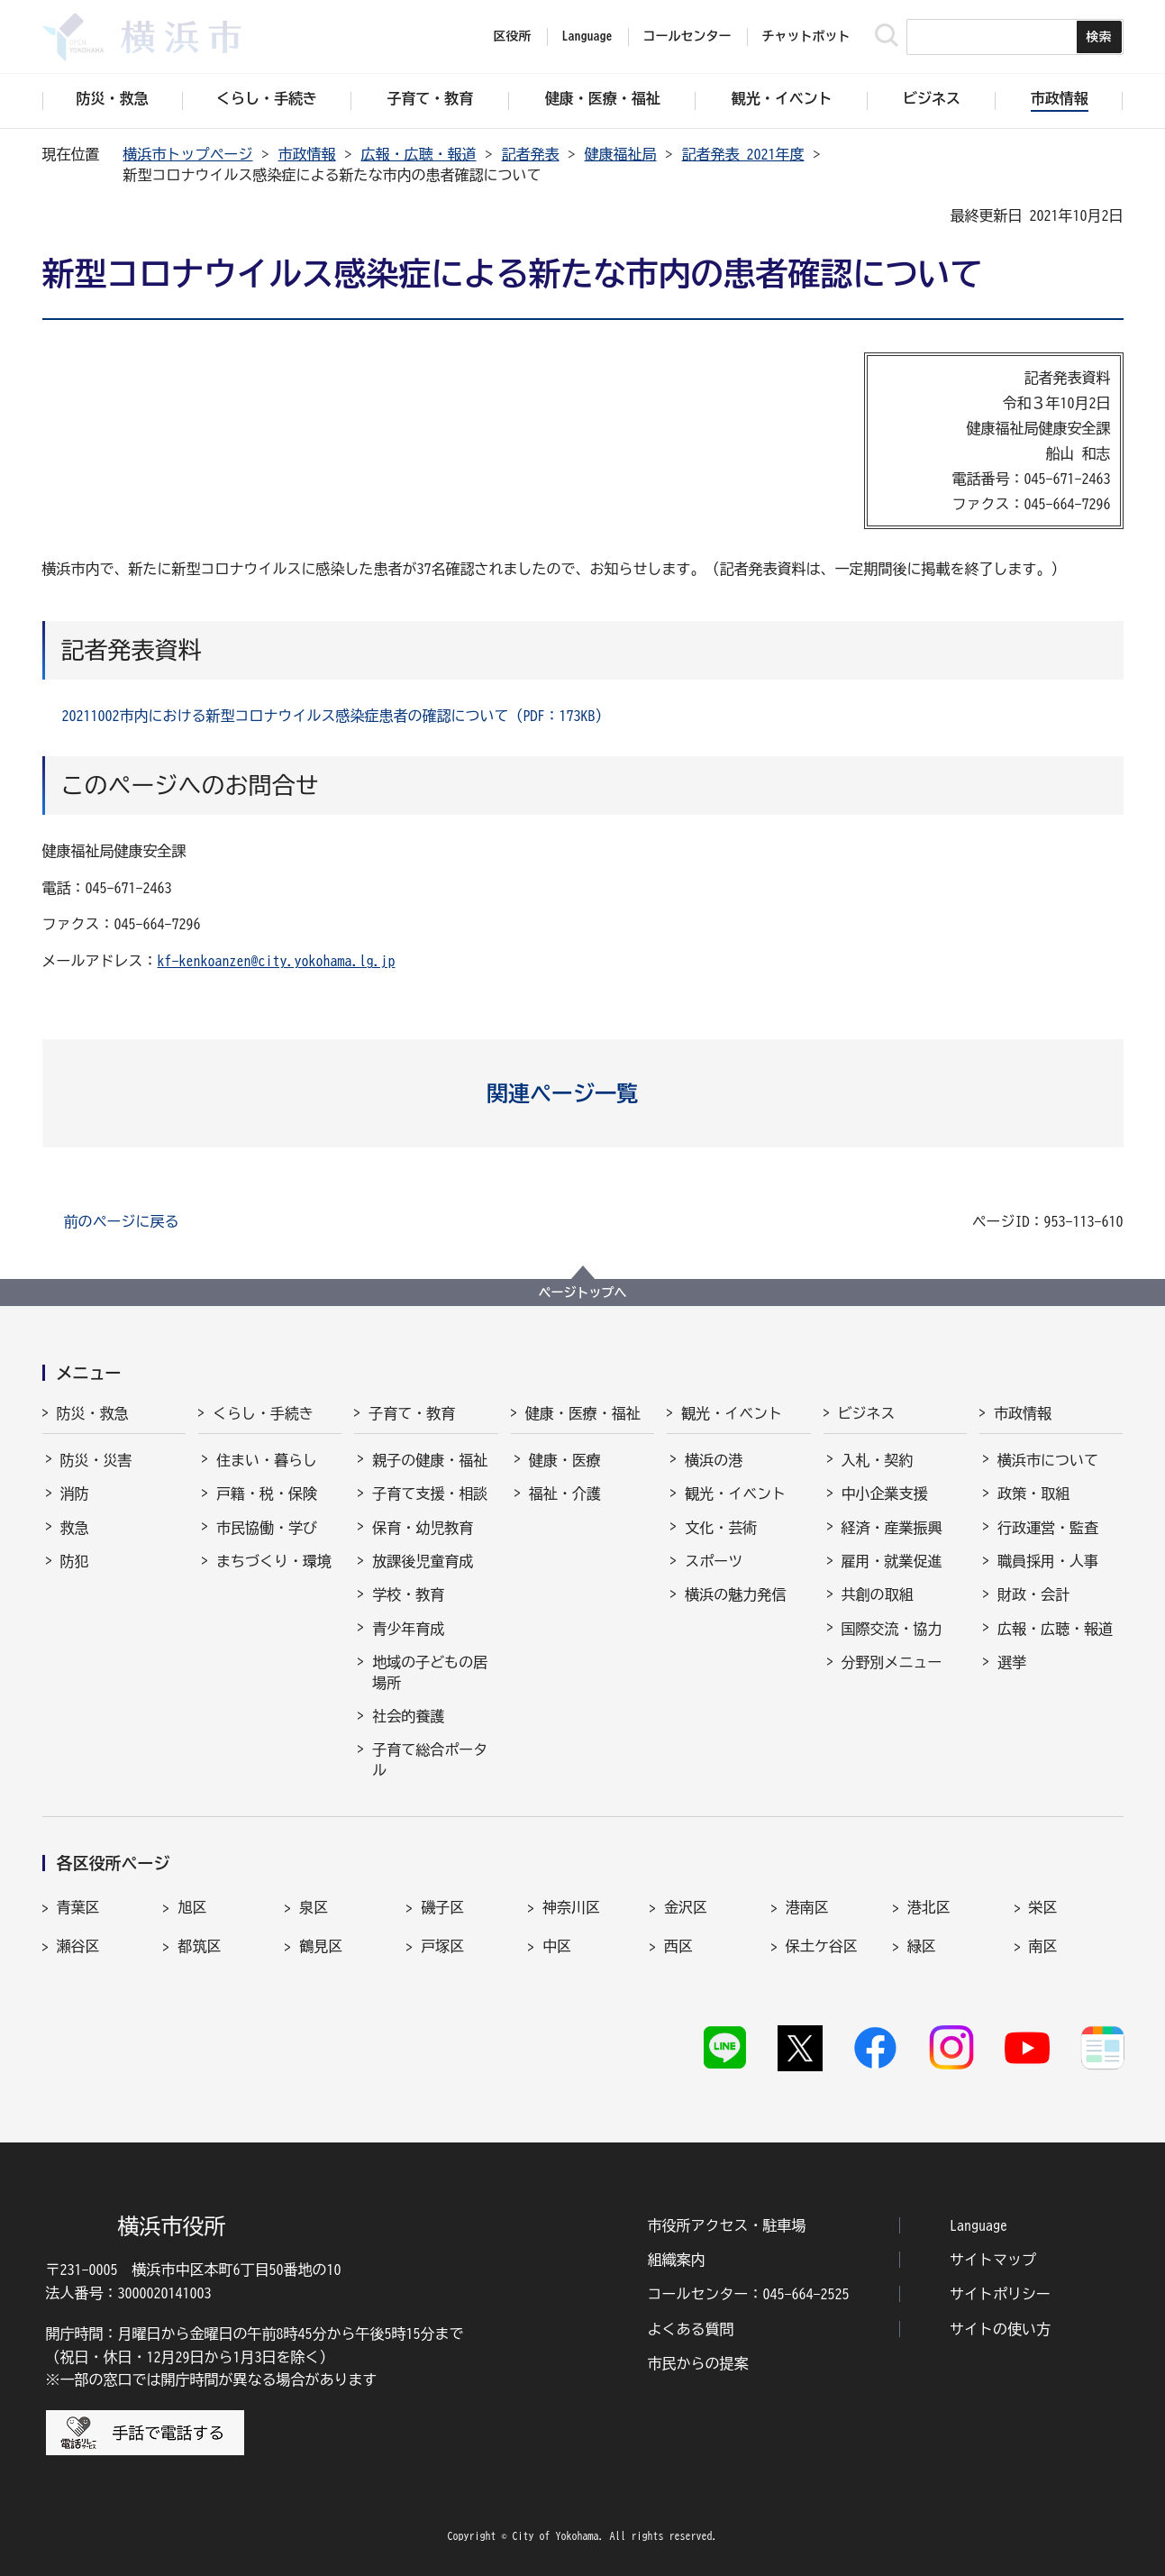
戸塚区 (442, 1946)
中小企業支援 (885, 1493)
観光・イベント (731, 1413)
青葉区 (78, 1907)
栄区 (1043, 1907)
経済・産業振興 (892, 1528)
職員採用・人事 (1047, 1561)
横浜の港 (713, 1460)
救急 (74, 1528)
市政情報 (307, 154)
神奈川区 (571, 1907)
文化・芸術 (721, 1528)
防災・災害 (96, 1460)
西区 (678, 1946)
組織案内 (676, 2259)
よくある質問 (691, 2329)
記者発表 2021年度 (743, 154)
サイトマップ (993, 2259)
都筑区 (199, 1946)
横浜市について (1047, 1460)
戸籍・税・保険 (266, 1493)
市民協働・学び (266, 1528)
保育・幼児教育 (422, 1528)
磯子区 (442, 1907)
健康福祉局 (621, 154)
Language (978, 2225)
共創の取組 (878, 1594)
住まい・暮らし (266, 1460)
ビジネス (867, 1413)
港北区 (929, 1907)
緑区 (921, 1946)
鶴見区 (320, 1946)
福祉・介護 (565, 1493)
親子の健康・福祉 (429, 1460)
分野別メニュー (892, 1662)
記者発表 (531, 154)
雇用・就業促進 (892, 1561)
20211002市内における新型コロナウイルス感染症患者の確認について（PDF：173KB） (336, 715)
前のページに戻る (121, 1221)
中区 (556, 1946)
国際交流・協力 (892, 1628)
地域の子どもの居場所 (429, 1672)
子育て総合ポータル (429, 1759)
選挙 (1011, 1662)
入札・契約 (878, 1460)
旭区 (191, 1907)
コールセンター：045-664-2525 (749, 2294)
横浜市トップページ (188, 154)
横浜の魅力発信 (735, 1594)
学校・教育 (408, 1594)
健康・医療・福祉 (583, 1413)
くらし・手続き (263, 1413)
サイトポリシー (1000, 2294)
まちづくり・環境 (274, 1561)
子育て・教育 (412, 1413)
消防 (74, 1493)
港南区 (807, 1907)
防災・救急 (93, 1413)
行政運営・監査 (1047, 1528)
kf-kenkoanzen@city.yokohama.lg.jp (277, 961)
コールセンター (687, 36)
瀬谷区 (78, 1946)
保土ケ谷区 (822, 1946)
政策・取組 (1033, 1493)
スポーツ (713, 1561)
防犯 (74, 1561)
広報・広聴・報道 (419, 154)
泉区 (313, 1907)
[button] (582, 1093)
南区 (1043, 1946)
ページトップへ (583, 1292)
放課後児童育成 (422, 1561)
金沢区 (685, 1907)
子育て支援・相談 (429, 1493)
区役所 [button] (513, 36)
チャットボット (806, 36)
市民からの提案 (698, 2363)
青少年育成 (408, 1628)
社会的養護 (408, 1716)
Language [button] (587, 36)
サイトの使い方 (1000, 2329)
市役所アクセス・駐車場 (727, 2225)
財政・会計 (1033, 1594)
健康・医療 (565, 1460)
